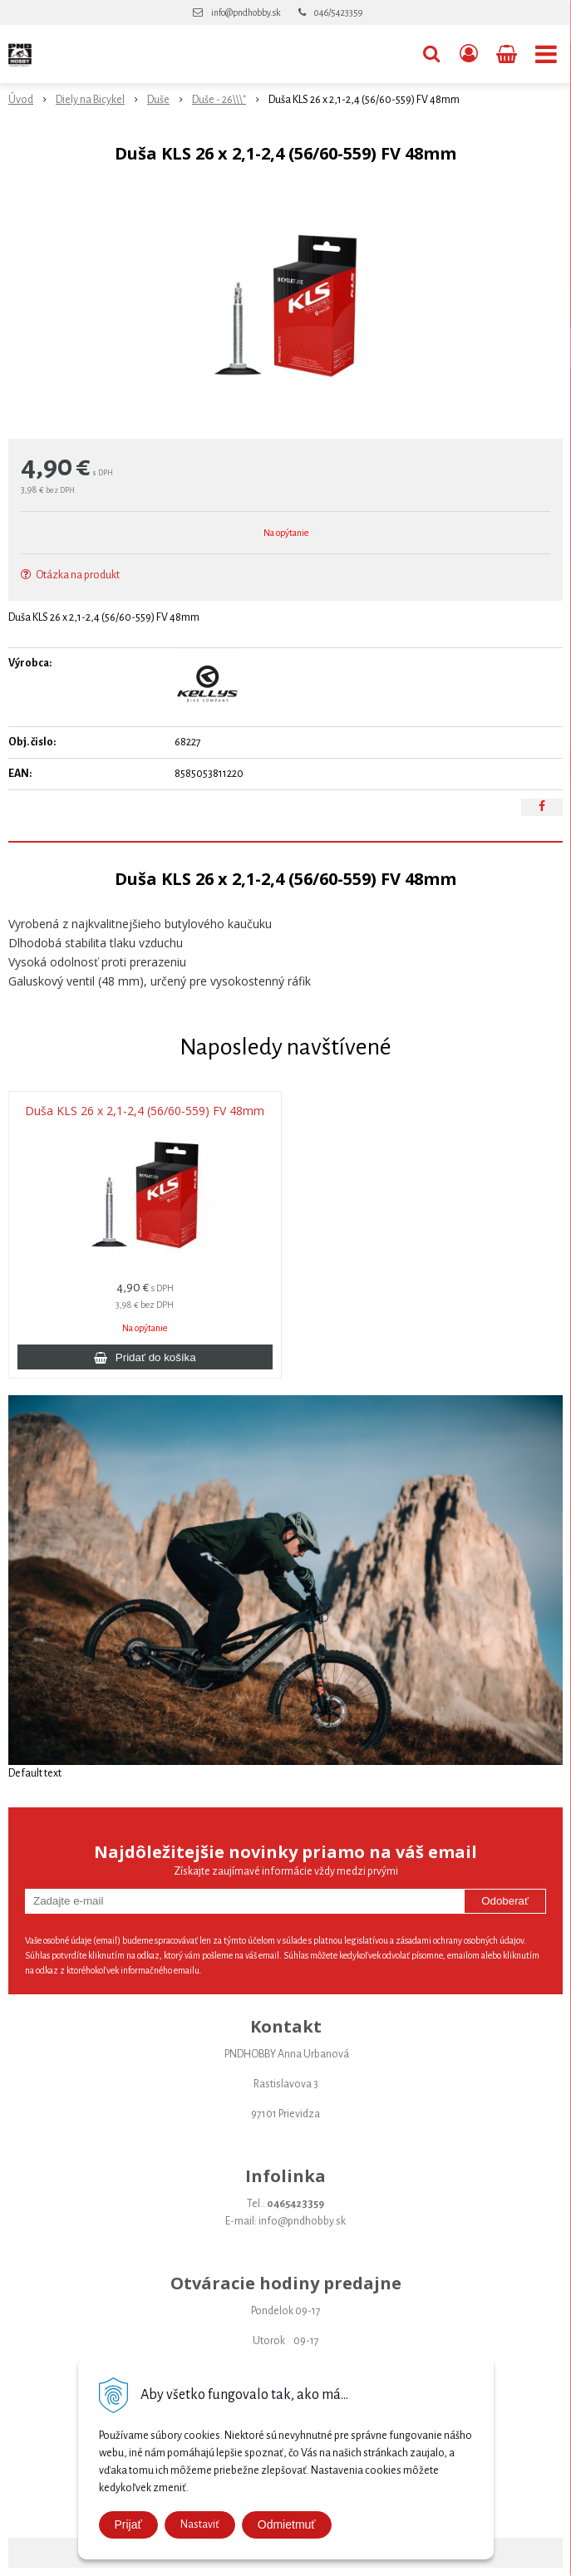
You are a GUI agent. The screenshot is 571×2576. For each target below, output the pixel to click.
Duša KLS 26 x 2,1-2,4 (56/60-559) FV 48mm (144, 1111)
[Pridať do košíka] (145, 1357)
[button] (431, 54)
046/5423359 (338, 12)
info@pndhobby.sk (245, 12)
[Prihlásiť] (469, 54)
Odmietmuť (287, 2524)
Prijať (128, 2524)
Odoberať (505, 1901)
